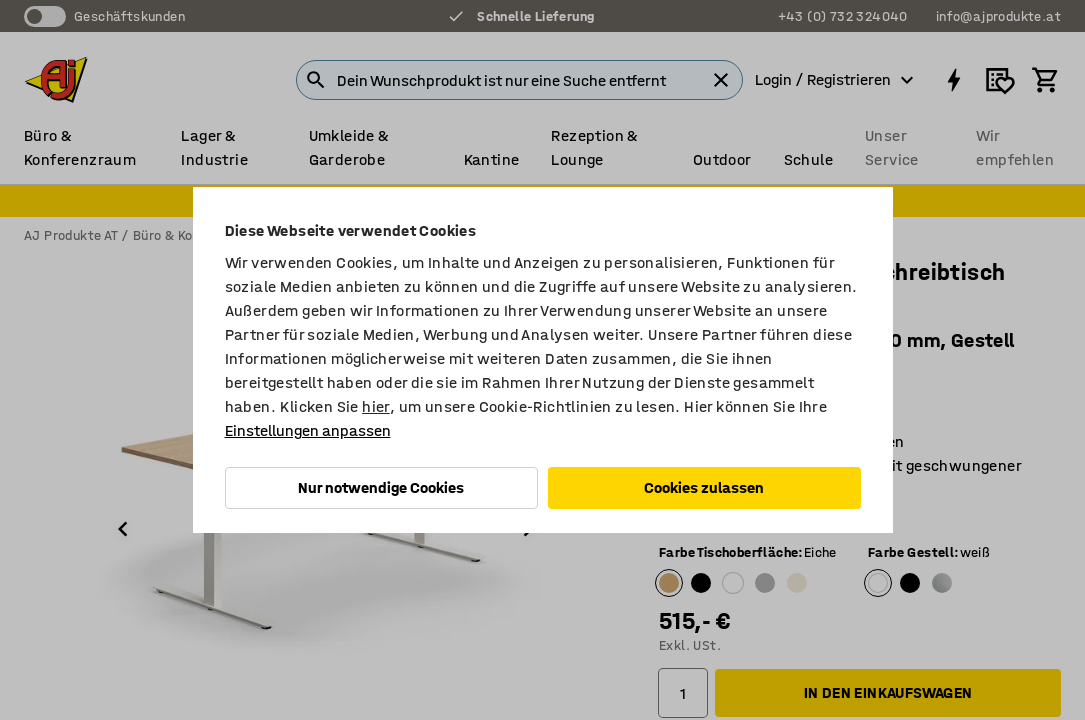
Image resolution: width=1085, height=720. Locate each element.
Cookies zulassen (704, 487)
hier (376, 406)
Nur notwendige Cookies (381, 487)
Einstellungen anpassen (308, 430)
